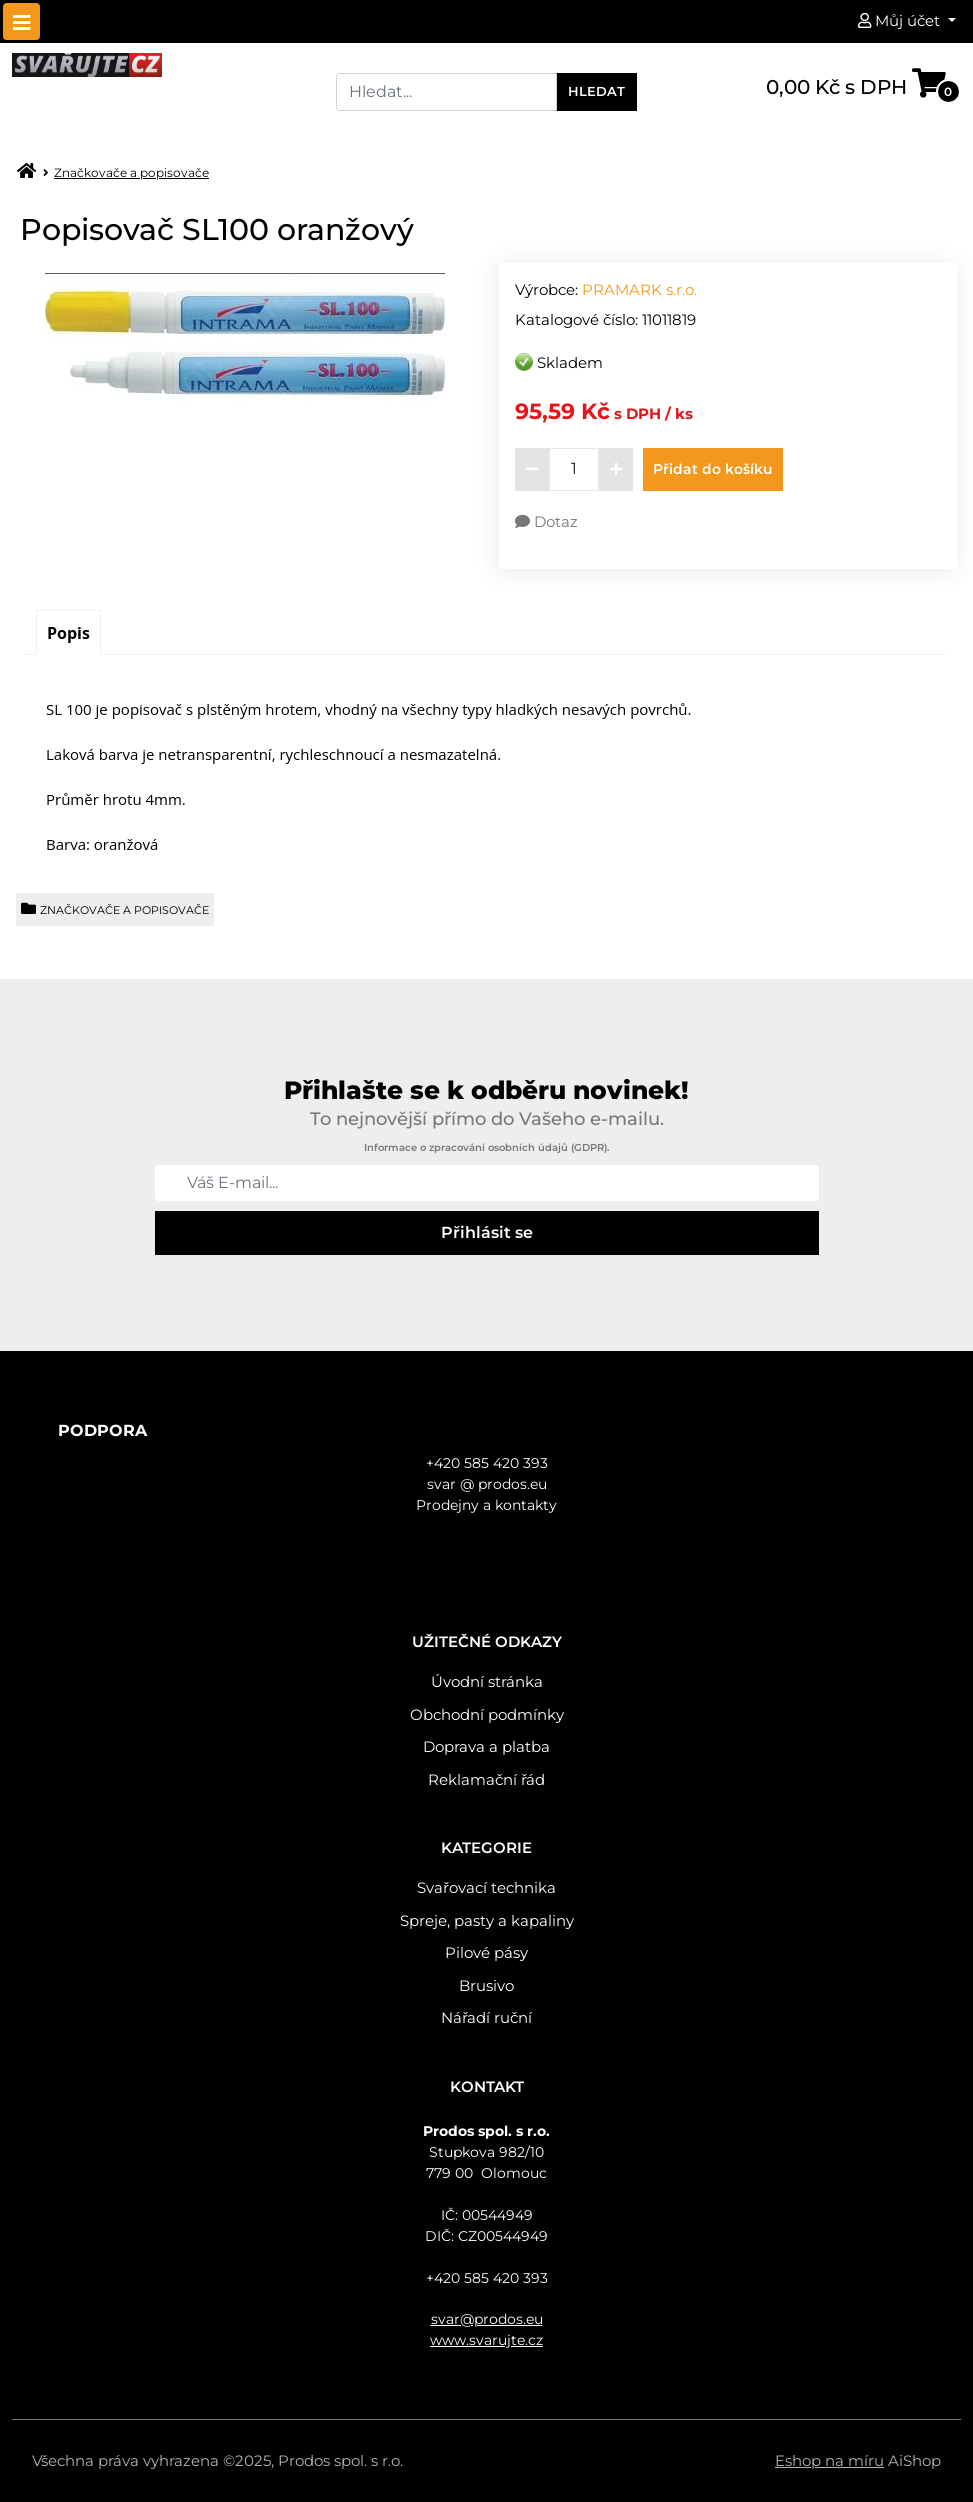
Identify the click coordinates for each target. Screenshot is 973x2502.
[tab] (68, 632)
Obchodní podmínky (487, 1714)
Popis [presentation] (68, 633)
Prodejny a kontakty (486, 1505)
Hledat (596, 91)
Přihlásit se (487, 1232)
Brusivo (486, 1985)
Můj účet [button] (901, 20)
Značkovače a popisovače (131, 172)
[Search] (446, 92)
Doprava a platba (486, 1746)
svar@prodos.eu (487, 2319)
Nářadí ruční (486, 2017)
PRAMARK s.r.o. (639, 289)
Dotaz (546, 521)
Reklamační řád (486, 1779)
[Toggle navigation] (21, 21)
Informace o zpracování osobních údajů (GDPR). (486, 1147)
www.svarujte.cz (486, 2340)
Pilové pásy (486, 1952)
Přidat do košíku (713, 469)
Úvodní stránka (487, 1681)
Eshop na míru (829, 2460)
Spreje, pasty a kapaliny (487, 1920)
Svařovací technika (486, 1887)
